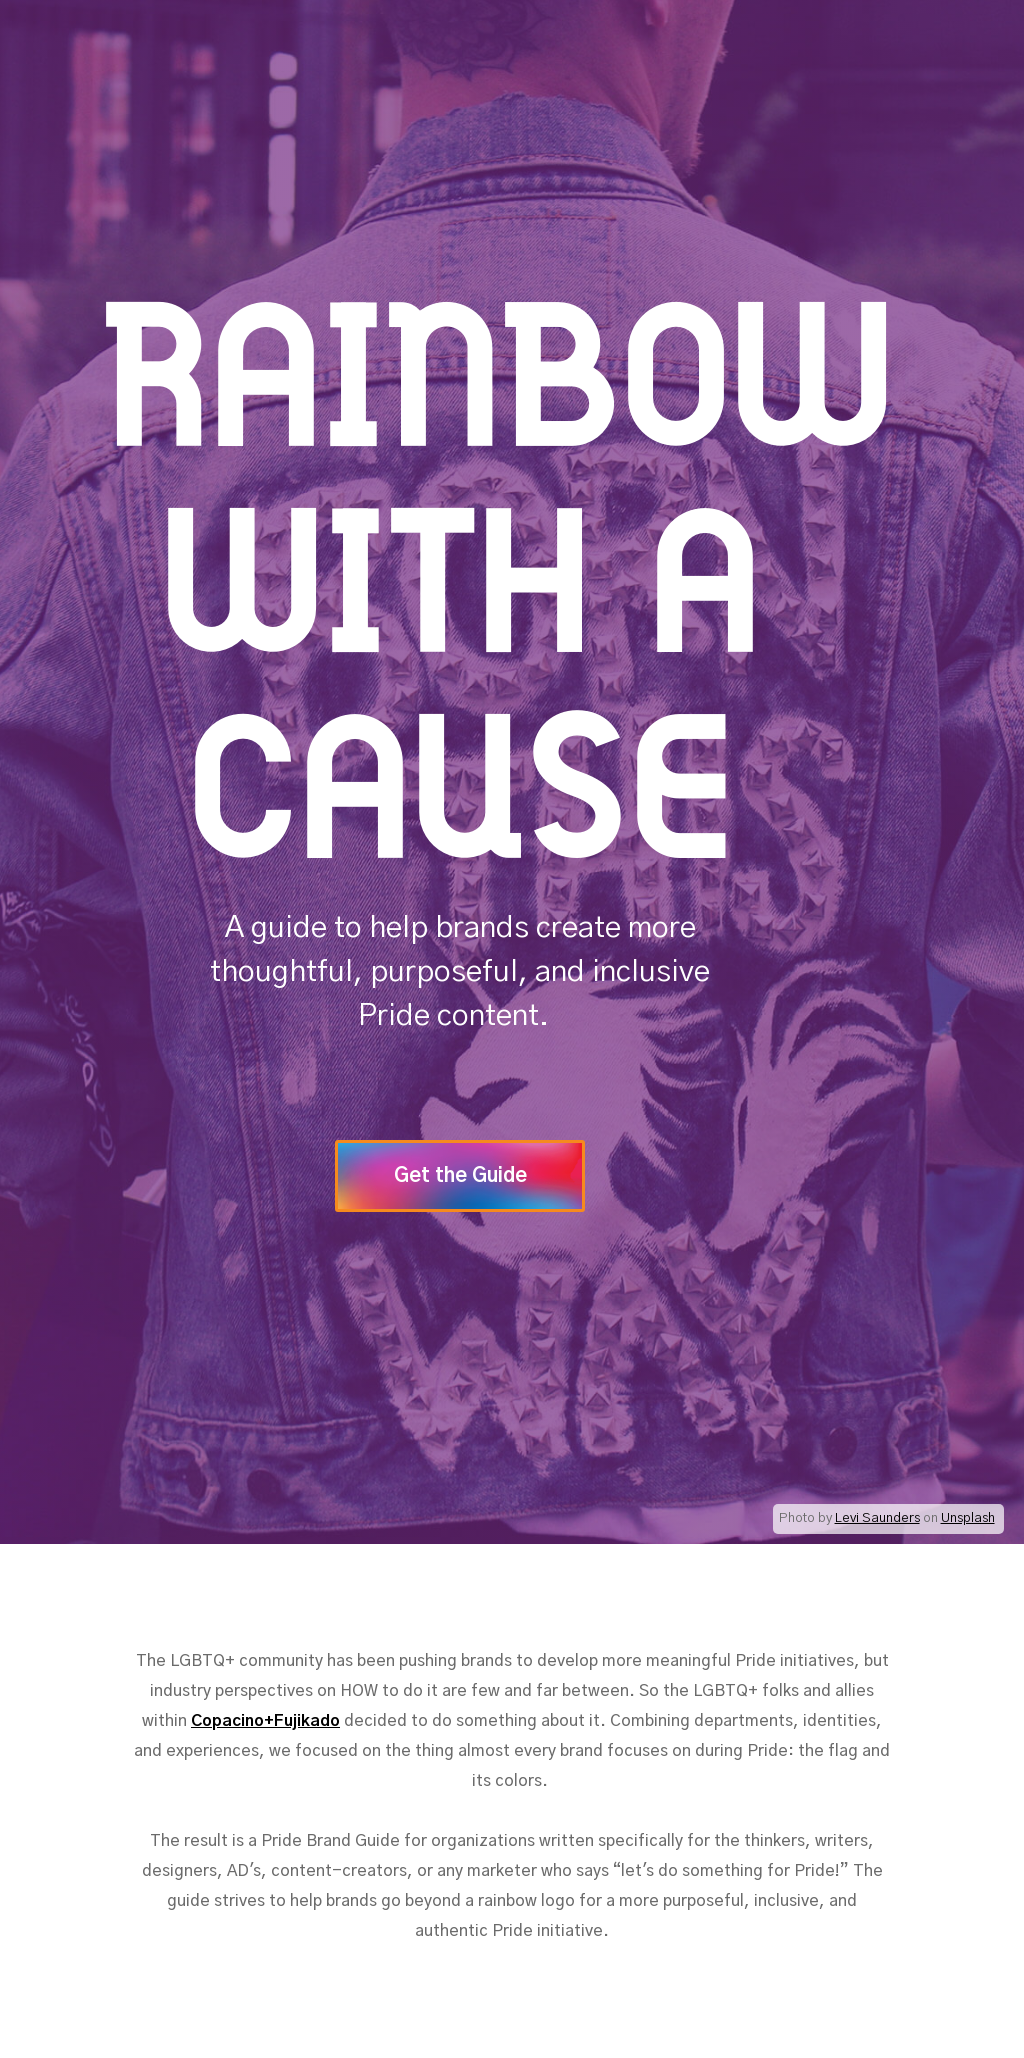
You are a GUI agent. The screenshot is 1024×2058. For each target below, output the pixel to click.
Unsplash (968, 1518)
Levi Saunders (877, 1518)
